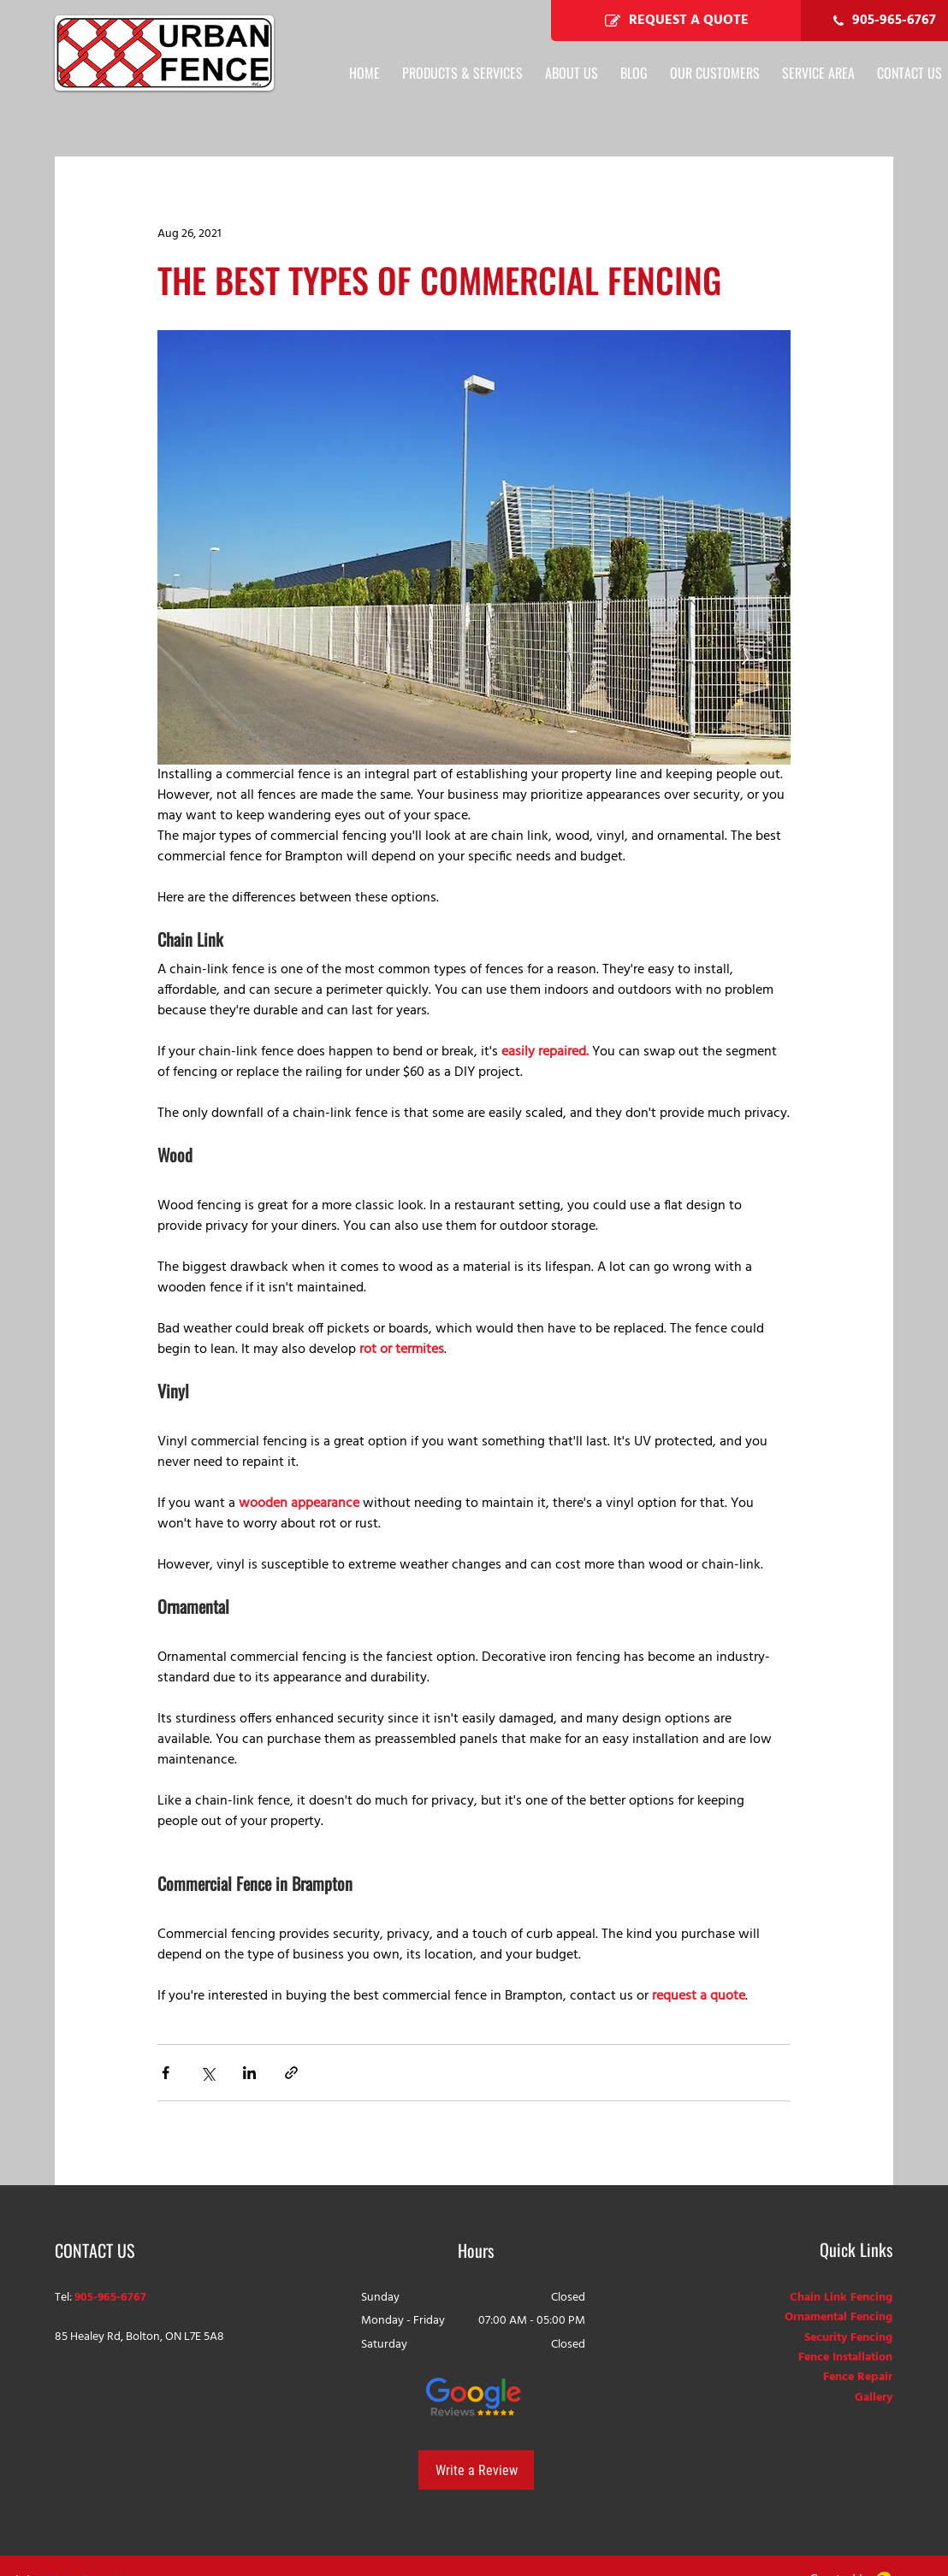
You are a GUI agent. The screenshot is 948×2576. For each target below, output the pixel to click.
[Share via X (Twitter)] (207, 2073)
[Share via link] (291, 2073)
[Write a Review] (476, 2470)
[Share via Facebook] (165, 2073)
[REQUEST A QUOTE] (676, 20)
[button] (818, 73)
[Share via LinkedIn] (249, 2073)
